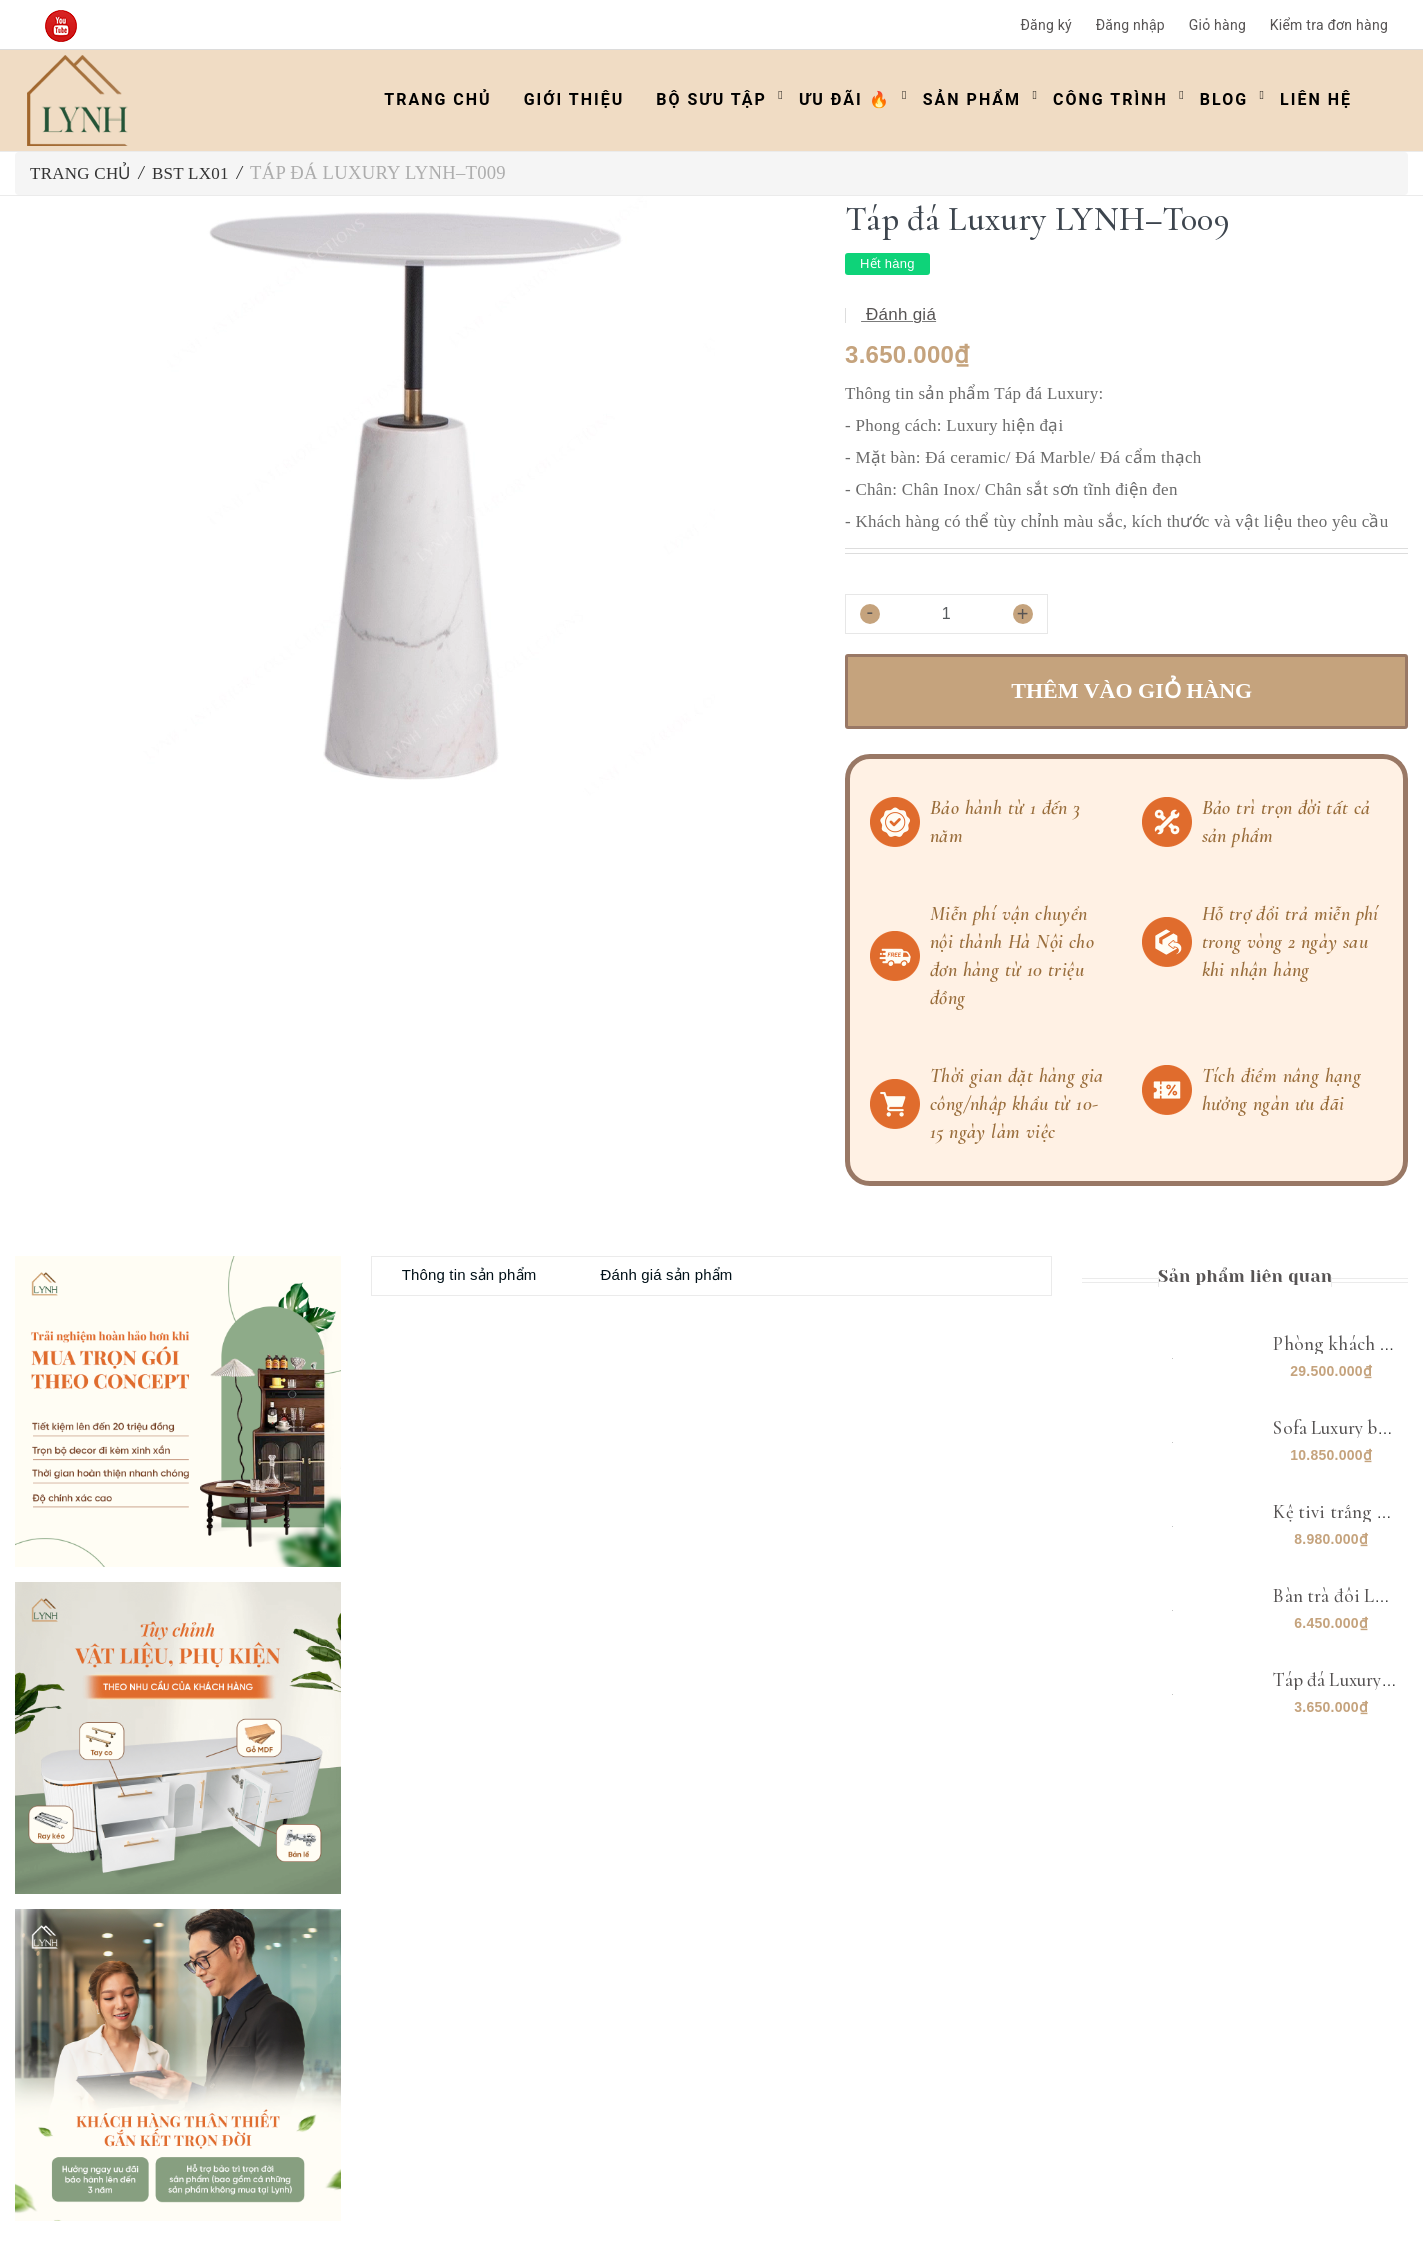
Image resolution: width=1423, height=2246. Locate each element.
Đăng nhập (1130, 25)
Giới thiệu (574, 99)
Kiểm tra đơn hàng (1329, 25)
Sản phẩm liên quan (1245, 1276)
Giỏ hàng (1217, 25)
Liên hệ (1316, 99)
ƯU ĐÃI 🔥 (845, 99)
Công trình (1110, 99)
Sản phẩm (972, 99)
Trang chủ (437, 99)
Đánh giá (898, 314)
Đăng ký (1046, 25)
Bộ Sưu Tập (711, 99)
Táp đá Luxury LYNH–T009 (1295, 1679)
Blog (1224, 99)
